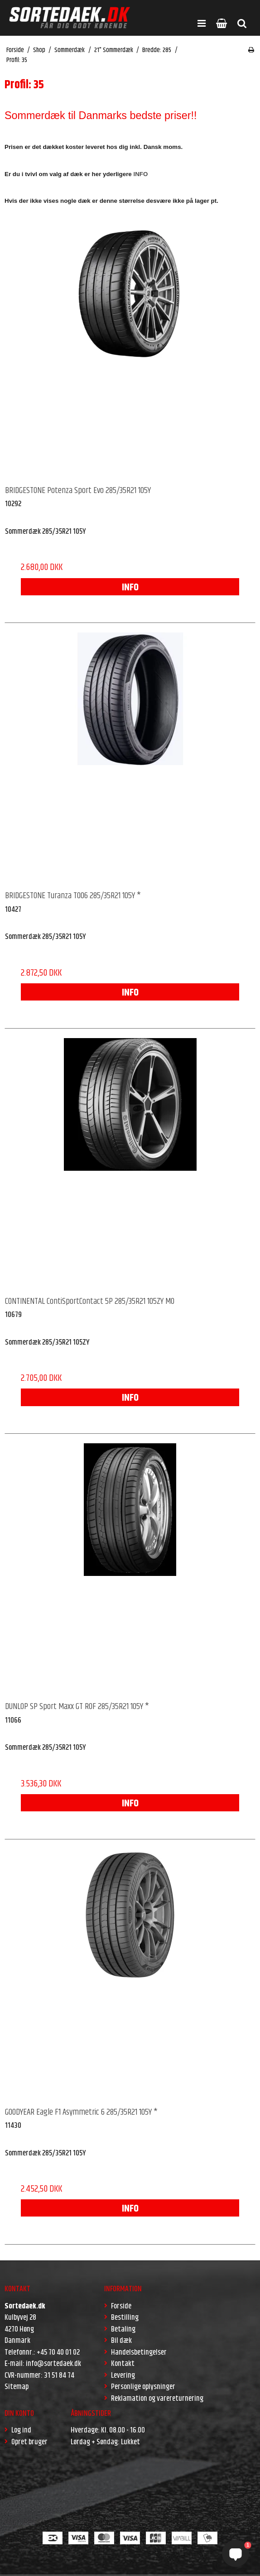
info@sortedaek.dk (53, 2364)
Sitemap (17, 2387)
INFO (130, 587)
